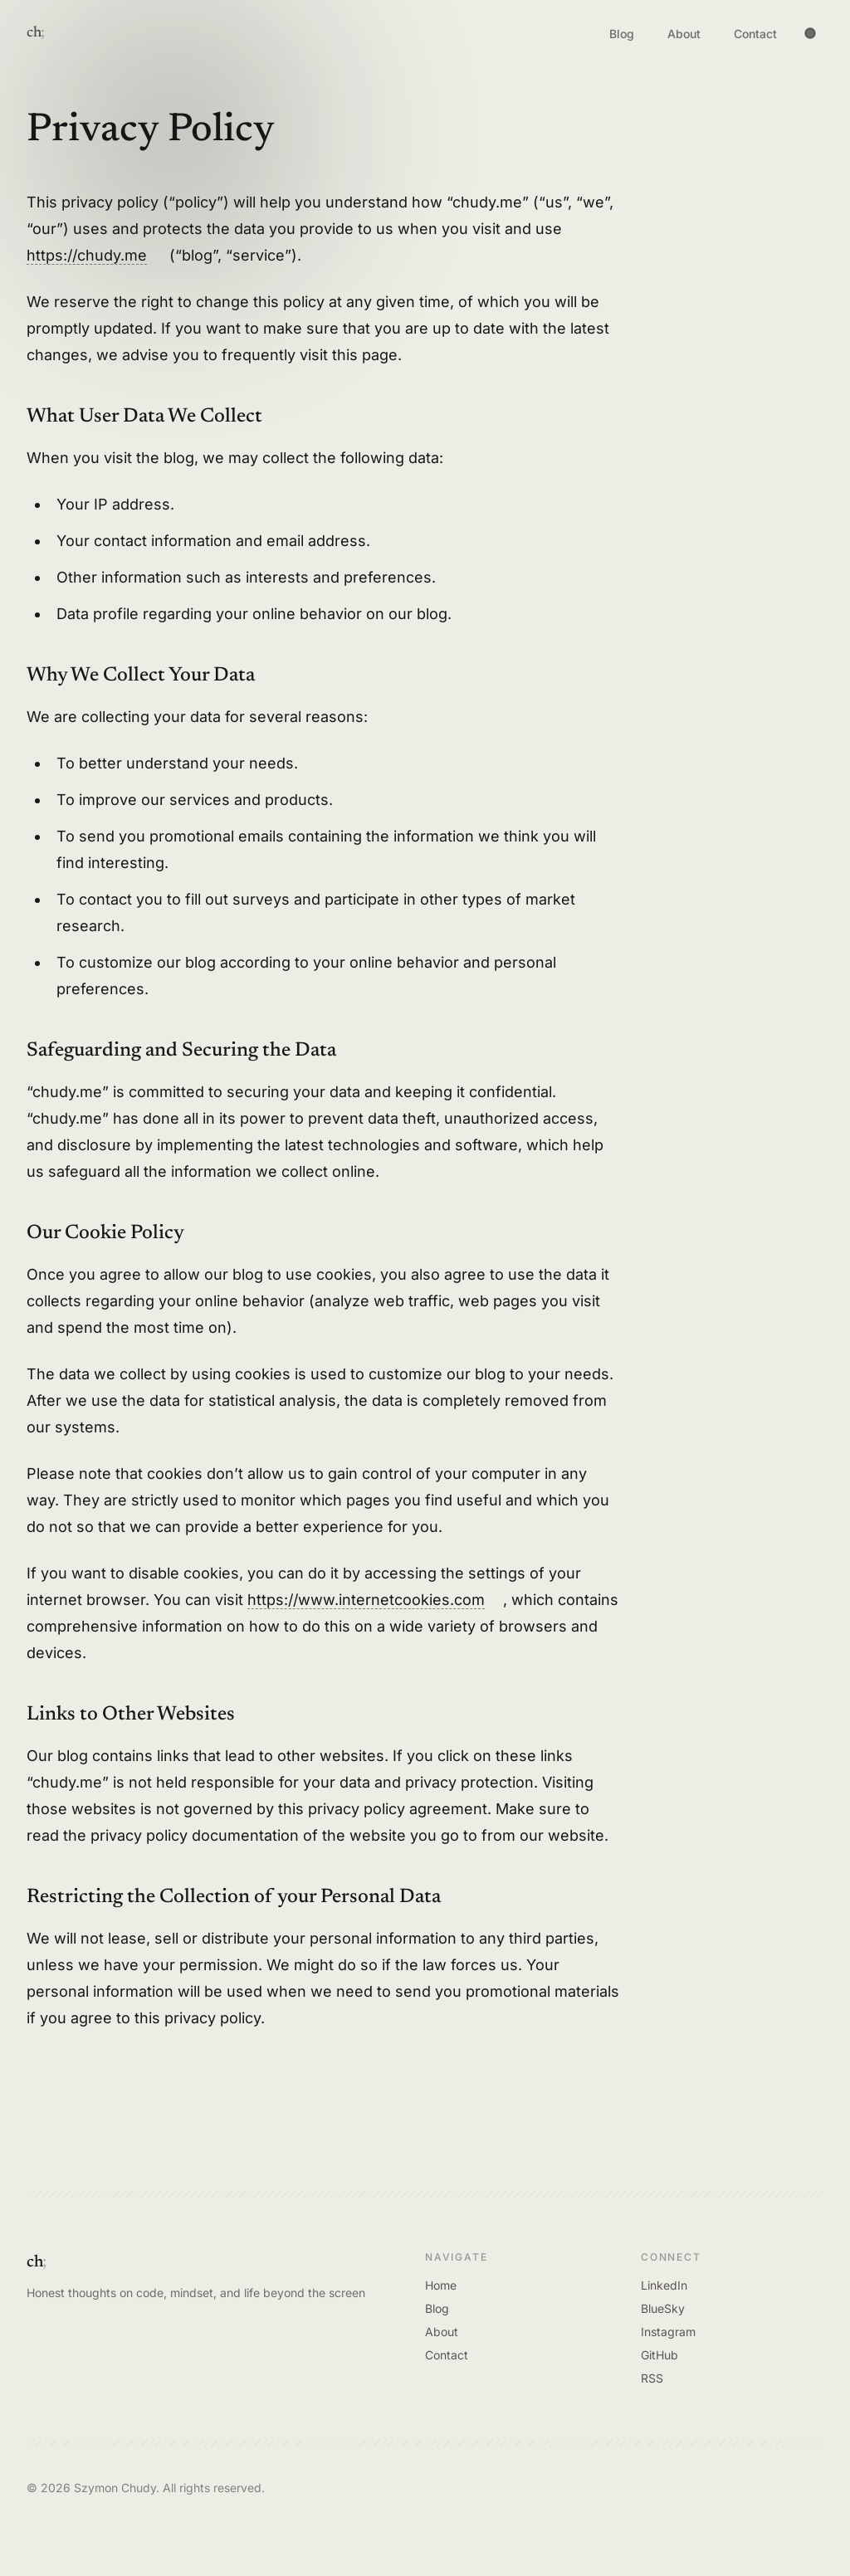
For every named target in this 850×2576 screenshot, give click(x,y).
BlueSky (663, 2308)
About (684, 37)
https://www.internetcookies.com (366, 1599)
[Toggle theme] (810, 33)
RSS (652, 2378)
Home (441, 2285)
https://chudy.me (87, 255)
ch (34, 33)
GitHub (659, 2355)
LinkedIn (664, 2285)
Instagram (668, 2332)
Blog (622, 37)
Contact (755, 37)
